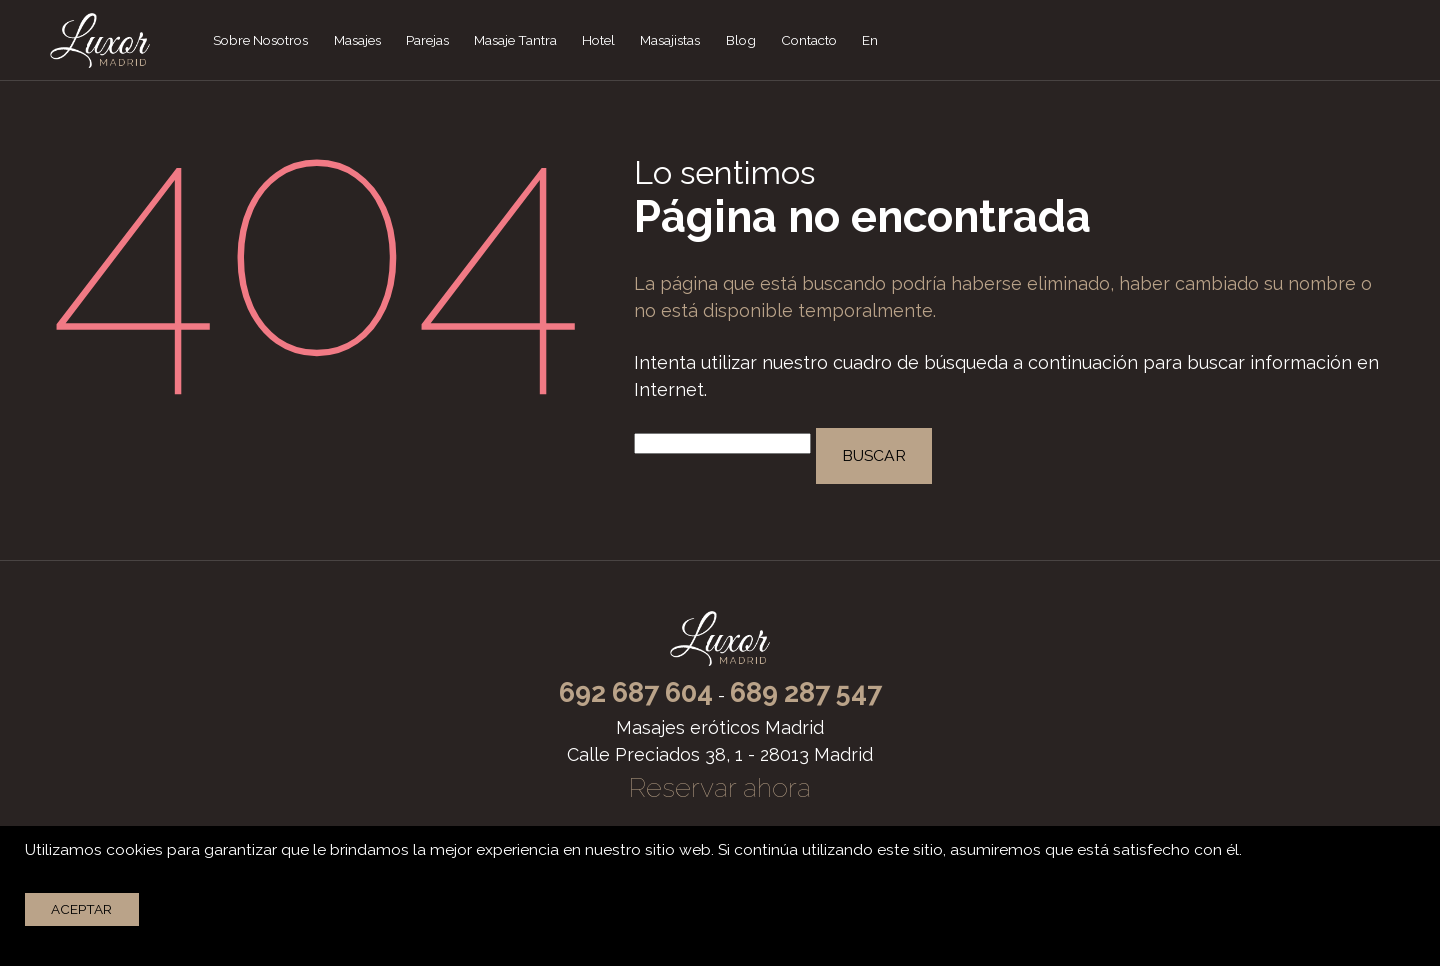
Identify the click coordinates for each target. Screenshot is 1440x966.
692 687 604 (636, 692)
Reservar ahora (720, 787)
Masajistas (670, 40)
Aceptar (81, 909)
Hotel (598, 40)
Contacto (809, 40)
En (870, 40)
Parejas (427, 40)
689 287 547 (806, 692)
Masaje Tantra (515, 40)
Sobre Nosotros (260, 40)
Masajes (357, 40)
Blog (741, 40)
